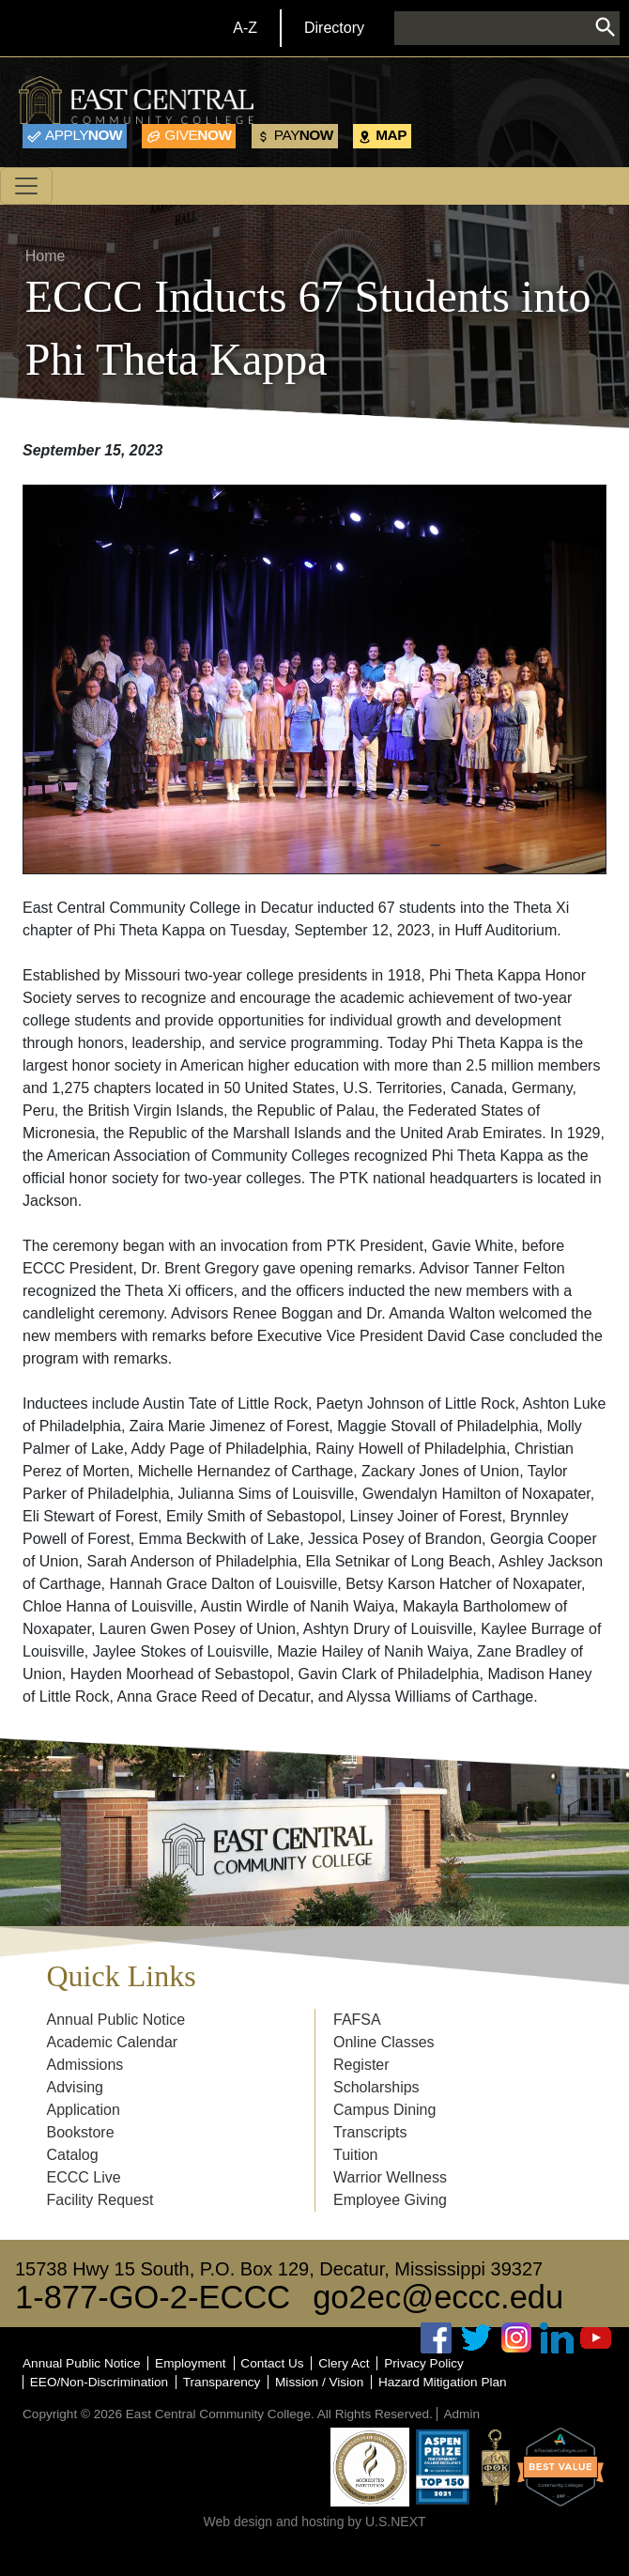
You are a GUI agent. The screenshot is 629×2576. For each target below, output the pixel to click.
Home (45, 256)
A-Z (245, 28)
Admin (461, 2414)
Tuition (355, 2155)
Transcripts (370, 2132)
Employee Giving (390, 2200)
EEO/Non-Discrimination (99, 2382)
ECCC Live (84, 2177)
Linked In (557, 2337)
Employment (190, 2363)
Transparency (222, 2382)
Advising (75, 2087)
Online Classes (384, 2042)
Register (361, 2065)
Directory (334, 28)
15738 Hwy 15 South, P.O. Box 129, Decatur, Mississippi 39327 (279, 2269)
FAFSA (357, 2020)
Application (83, 2110)
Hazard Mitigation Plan (442, 2382)
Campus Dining (384, 2110)
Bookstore (81, 2132)
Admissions (85, 2065)
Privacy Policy (424, 2363)
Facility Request (100, 2200)
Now (83, 135)
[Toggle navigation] (26, 186)
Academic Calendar (112, 2042)
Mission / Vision (319, 2382)
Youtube (596, 2337)
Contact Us (271, 2363)
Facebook (436, 2337)
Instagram (516, 2337)
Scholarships (376, 2087)
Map (391, 135)
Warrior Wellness (390, 2177)
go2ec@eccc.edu (438, 2297)
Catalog (73, 2155)
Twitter (477, 2337)
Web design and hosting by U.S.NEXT (314, 2521)
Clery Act (343, 2363)
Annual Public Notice (116, 2020)
